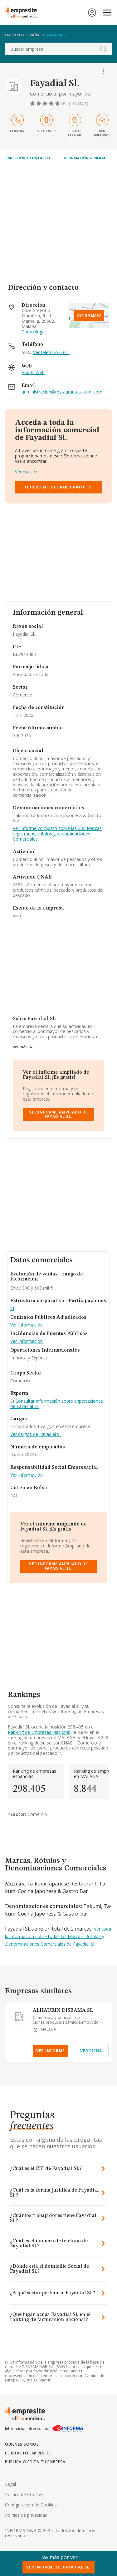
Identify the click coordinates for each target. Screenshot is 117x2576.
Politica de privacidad (26, 2515)
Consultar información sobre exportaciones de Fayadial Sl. (56, 1403)
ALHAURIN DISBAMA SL (63, 2010)
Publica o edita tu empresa (35, 2461)
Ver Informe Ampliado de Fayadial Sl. (58, 1114)
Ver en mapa (89, 315)
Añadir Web (33, 372)
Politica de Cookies (24, 2494)
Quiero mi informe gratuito (58, 487)
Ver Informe (50, 2050)
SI (12, 1308)
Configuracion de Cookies (31, 2505)
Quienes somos (22, 2444)
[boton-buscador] (103, 49)
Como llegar (34, 332)
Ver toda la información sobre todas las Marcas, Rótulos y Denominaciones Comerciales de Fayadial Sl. (58, 1936)
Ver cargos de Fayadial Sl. (35, 1434)
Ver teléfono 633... (51, 352)
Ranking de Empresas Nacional (39, 1732)
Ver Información (26, 1325)
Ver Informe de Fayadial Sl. (58, 2567)
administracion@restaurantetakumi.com (62, 392)
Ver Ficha (91, 2050)
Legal (10, 2484)
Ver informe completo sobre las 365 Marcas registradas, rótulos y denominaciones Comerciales (57, 834)
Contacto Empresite (28, 2453)
